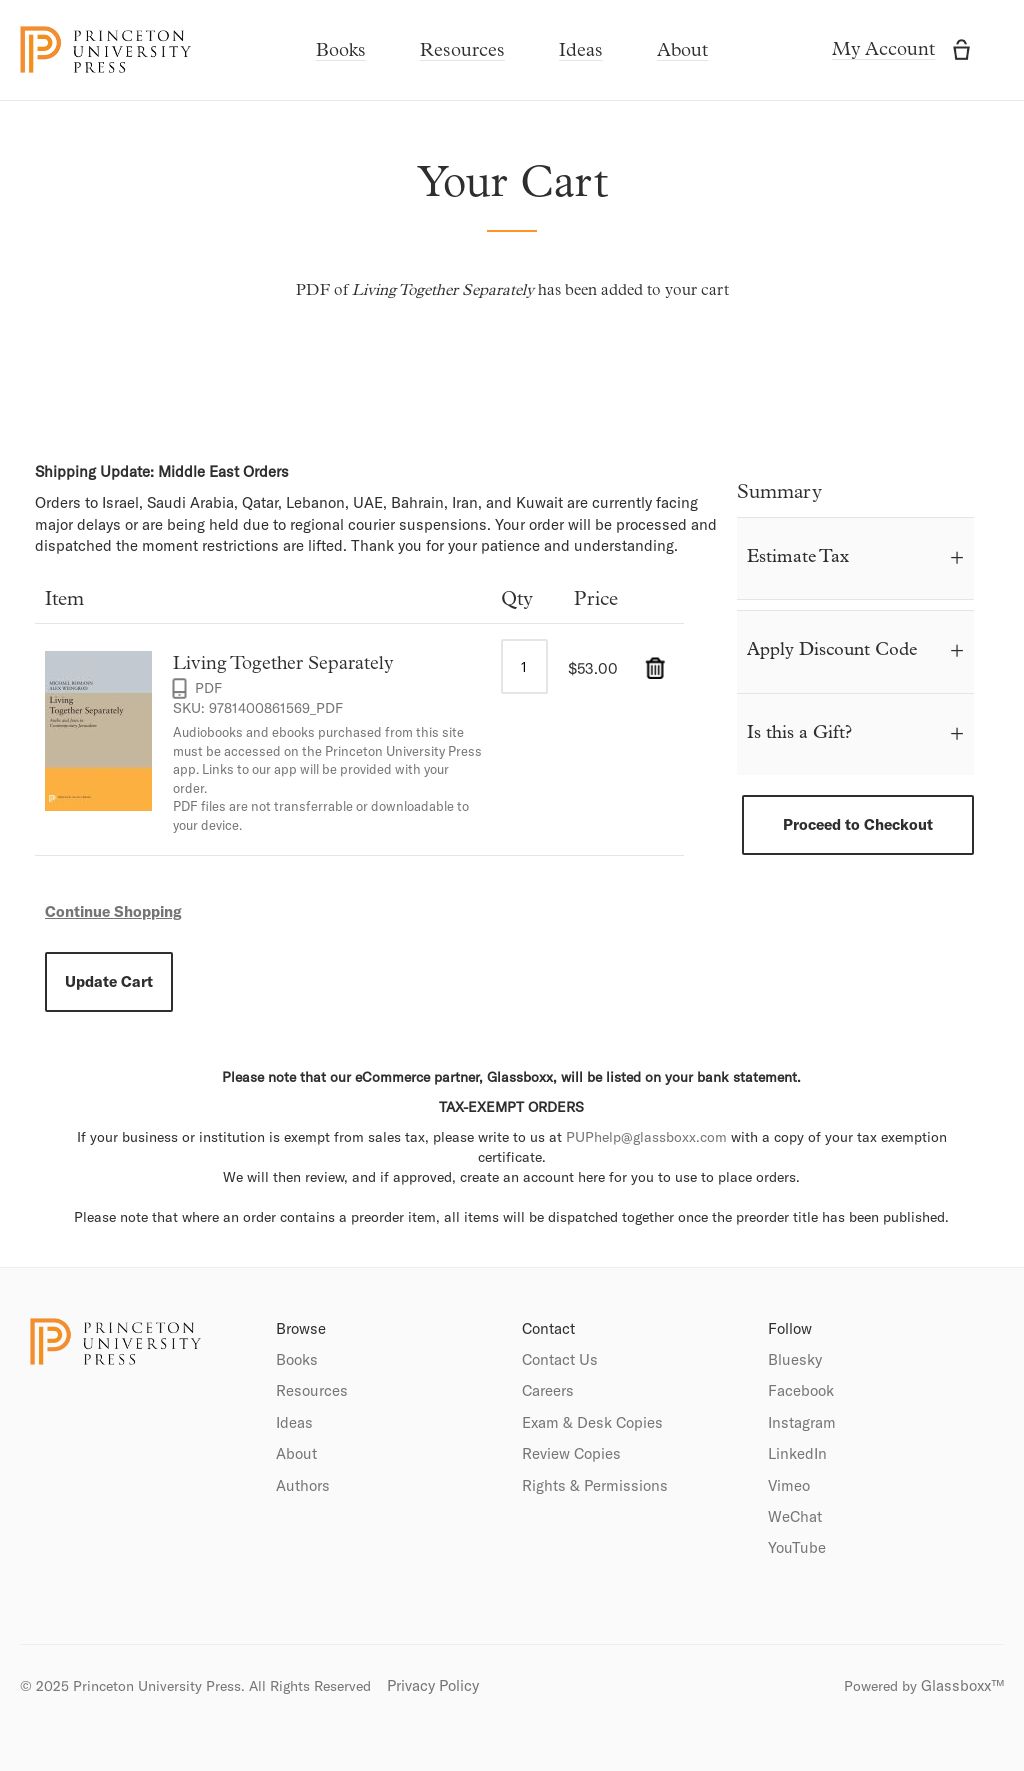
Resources (462, 51)
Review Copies (571, 1453)
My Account (883, 50)
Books (341, 51)
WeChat (795, 1516)
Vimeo (789, 1485)
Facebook (801, 1390)
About (682, 51)
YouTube (797, 1547)
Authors (303, 1485)
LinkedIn (797, 1453)
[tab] (855, 558)
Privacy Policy (433, 1685)
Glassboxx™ (962, 1685)
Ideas (581, 51)
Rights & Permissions (595, 1485)
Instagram (802, 1422)
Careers (548, 1390)
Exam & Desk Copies (592, 1422)
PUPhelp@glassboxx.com (646, 1137)
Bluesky (795, 1359)
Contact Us (560, 1359)
